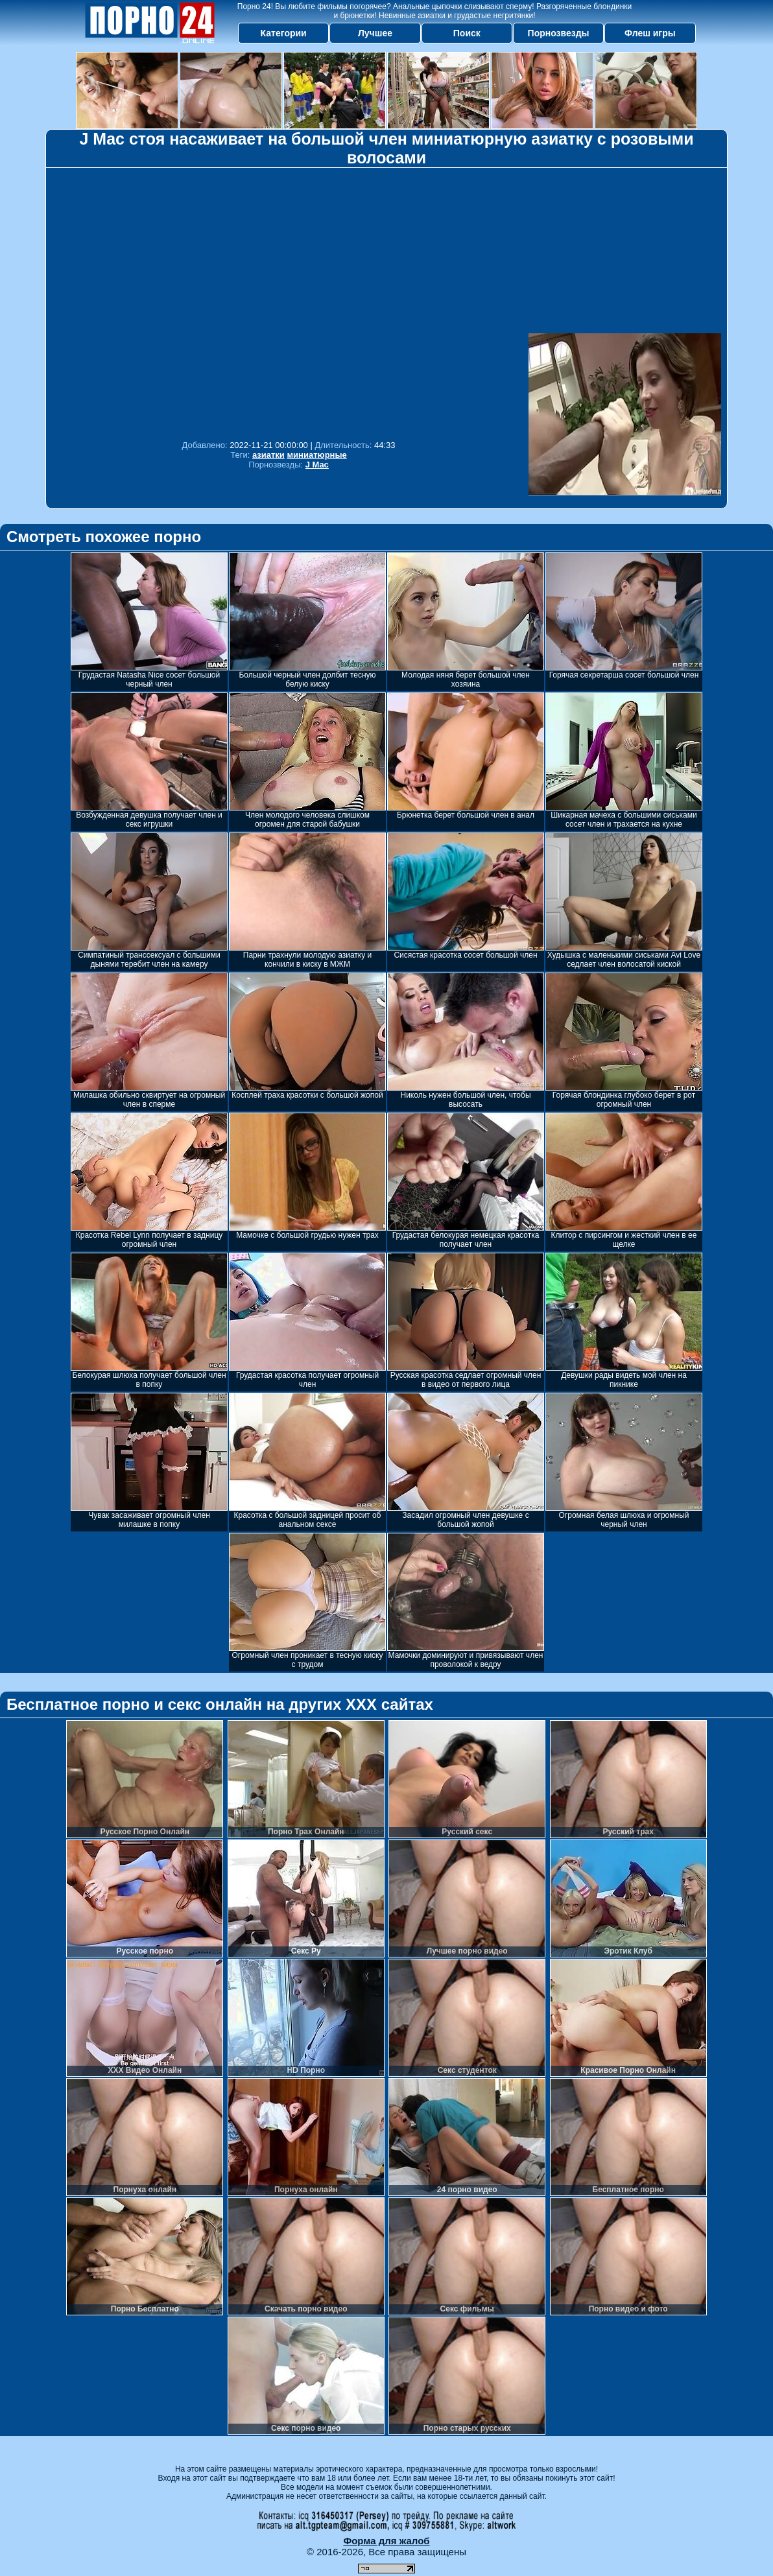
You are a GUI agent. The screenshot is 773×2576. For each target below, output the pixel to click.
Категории (284, 33)
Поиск (467, 33)
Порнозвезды (558, 33)
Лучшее (375, 33)
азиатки (268, 455)
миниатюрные (316, 455)
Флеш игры (650, 33)
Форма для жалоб (386, 2540)
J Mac (317, 464)
